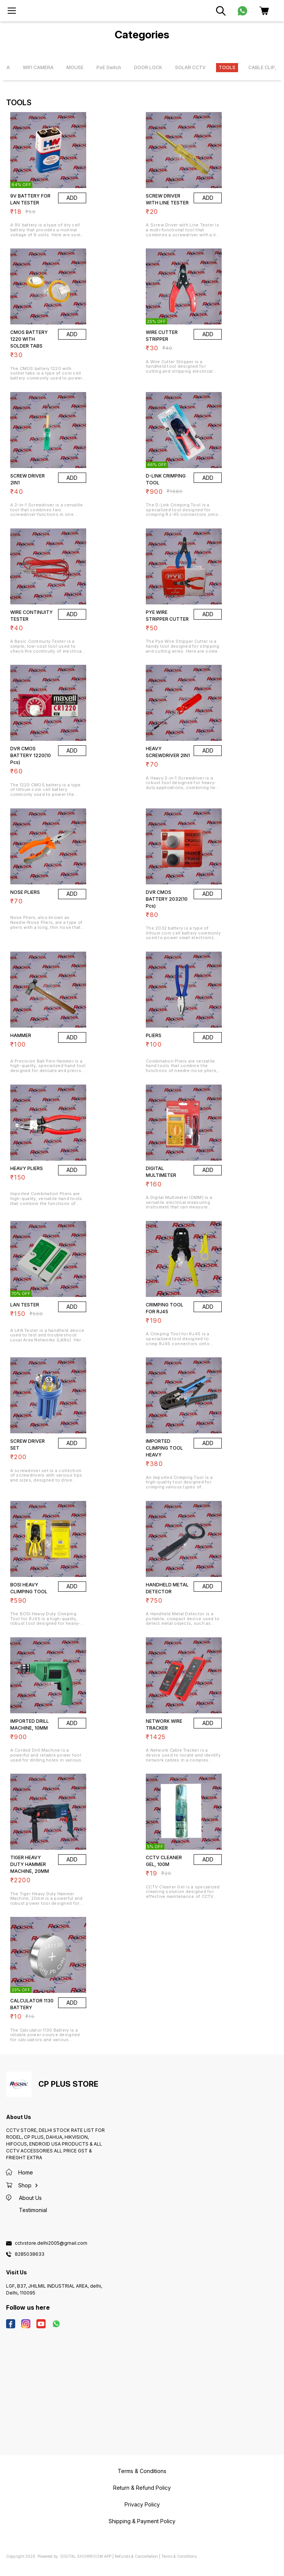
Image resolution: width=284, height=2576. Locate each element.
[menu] (12, 10)
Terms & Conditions (179, 2556)
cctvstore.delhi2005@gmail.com (51, 2243)
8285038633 (29, 2254)
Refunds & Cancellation (136, 2556)
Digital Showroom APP (85, 2556)
